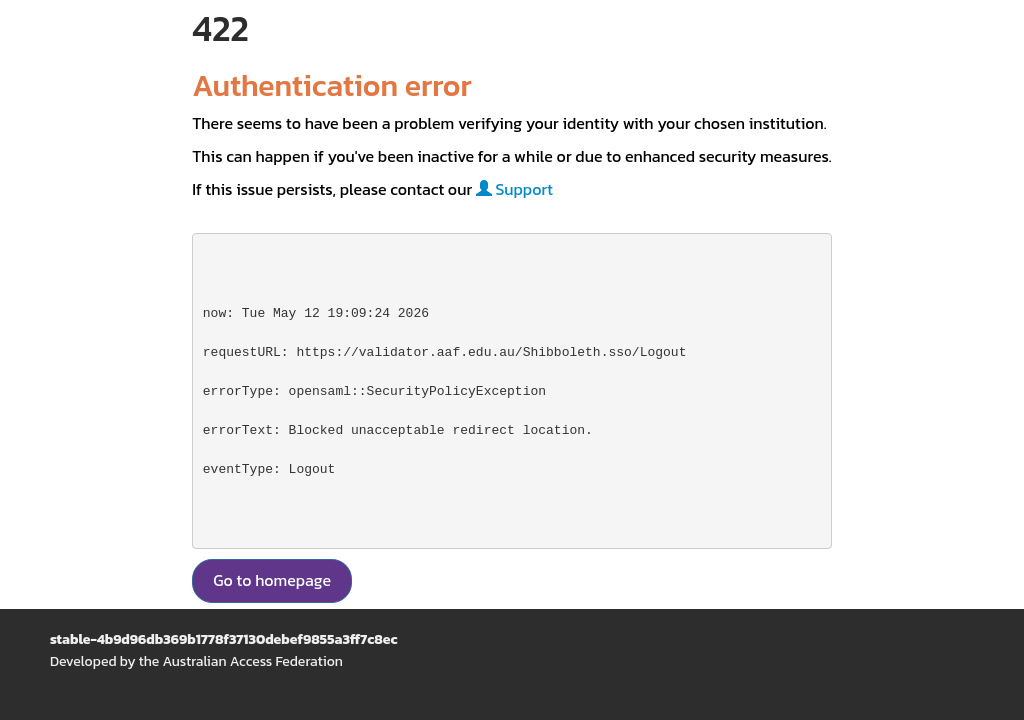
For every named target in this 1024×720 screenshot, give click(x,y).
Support (514, 189)
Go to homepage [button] (272, 580)
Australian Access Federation (252, 661)
